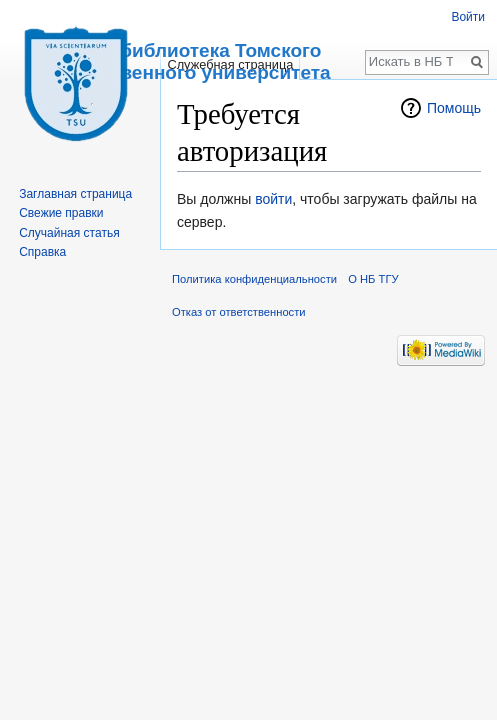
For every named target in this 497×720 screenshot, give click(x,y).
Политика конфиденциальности (254, 279)
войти (273, 199)
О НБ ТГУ (373, 279)
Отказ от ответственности (239, 312)
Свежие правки (61, 213)
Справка (42, 252)
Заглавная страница (75, 194)
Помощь (454, 108)
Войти (468, 17)
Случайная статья (69, 233)
